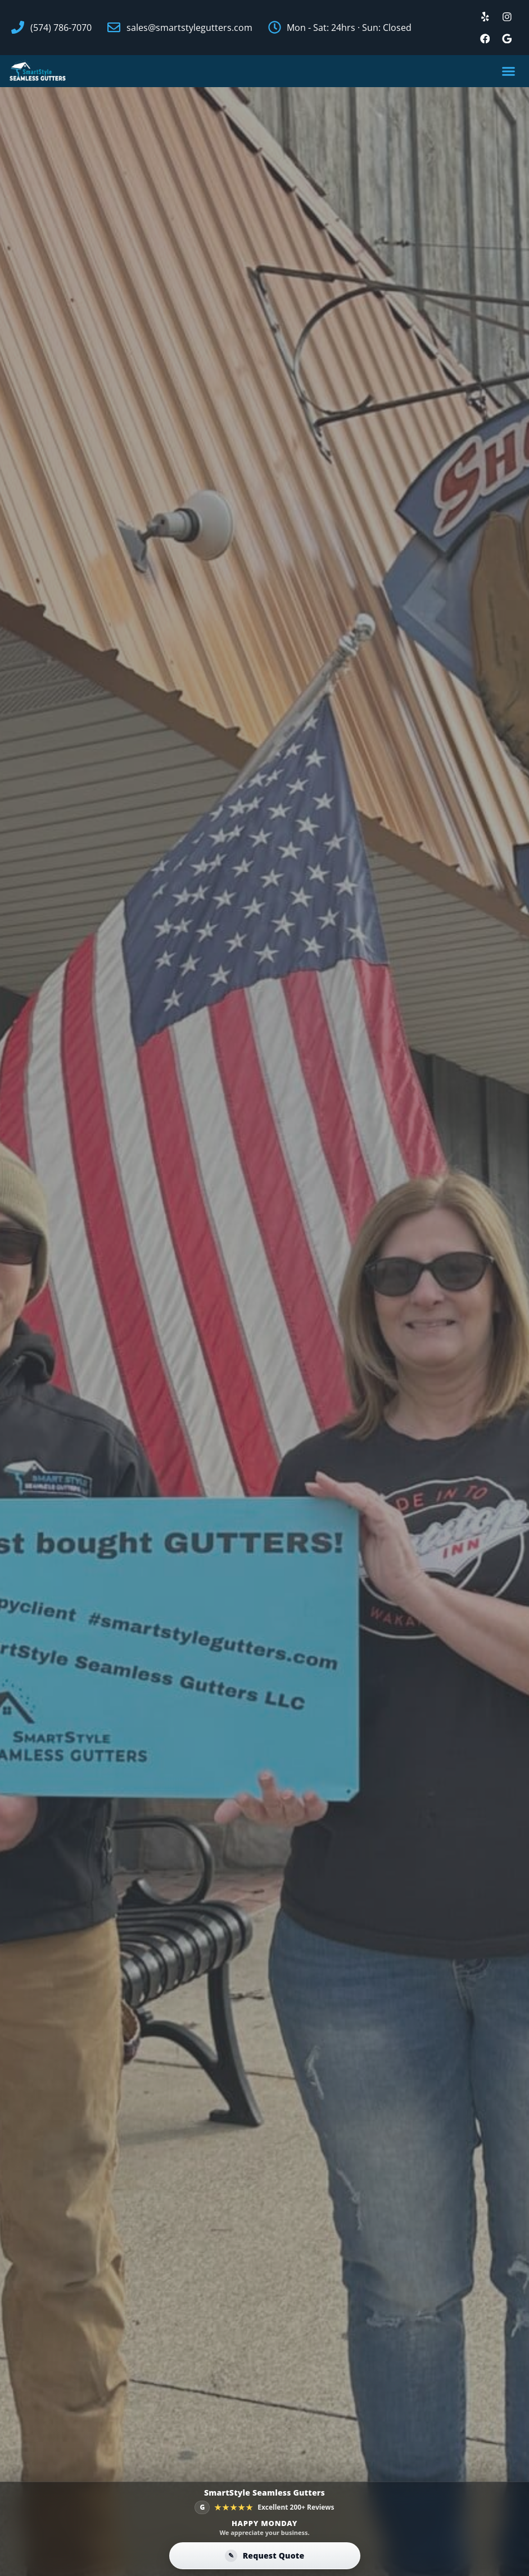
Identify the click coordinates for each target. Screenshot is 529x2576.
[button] (508, 72)
